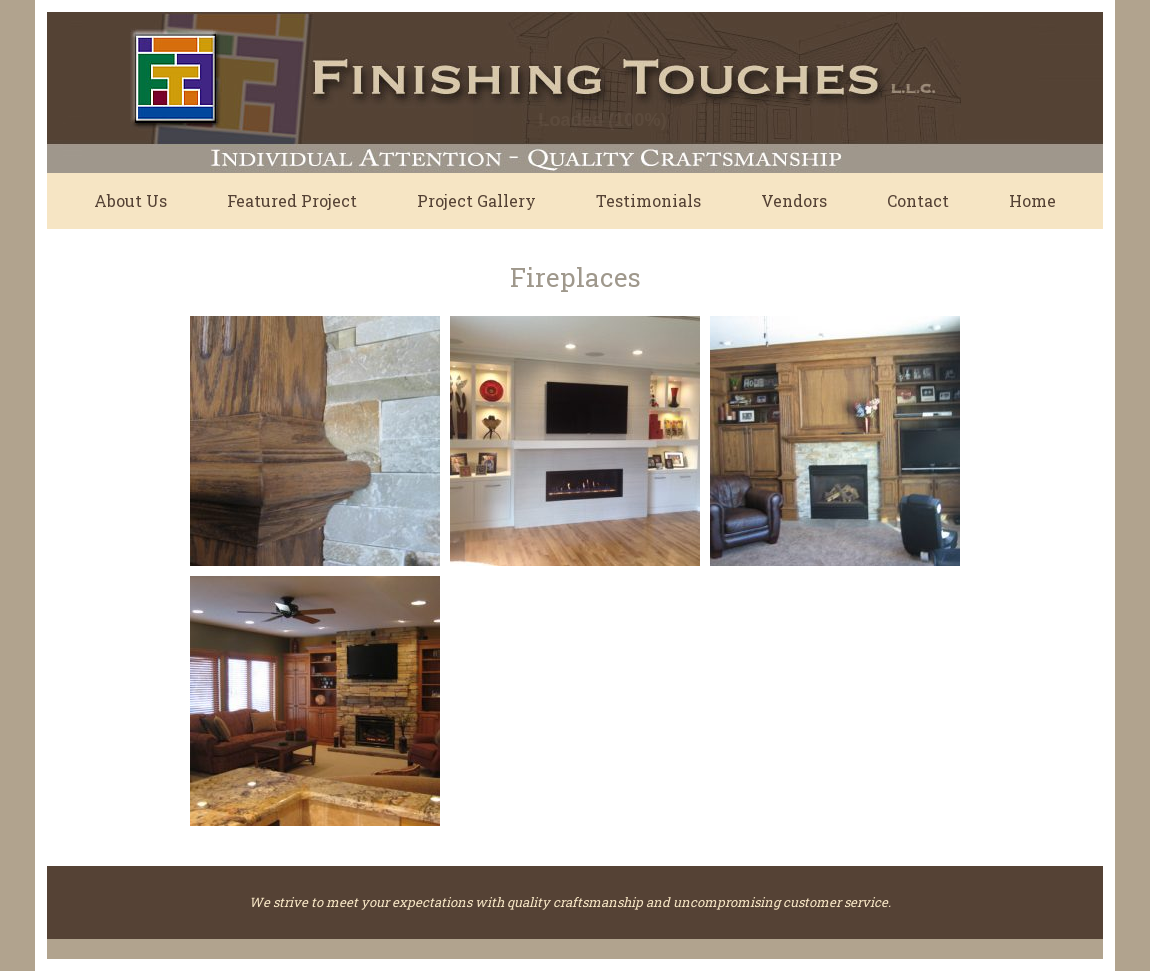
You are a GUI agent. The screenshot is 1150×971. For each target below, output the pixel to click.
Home (1032, 200)
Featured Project (292, 200)
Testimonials (648, 200)
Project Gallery (476, 200)
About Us (130, 200)
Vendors (794, 200)
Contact (918, 200)
